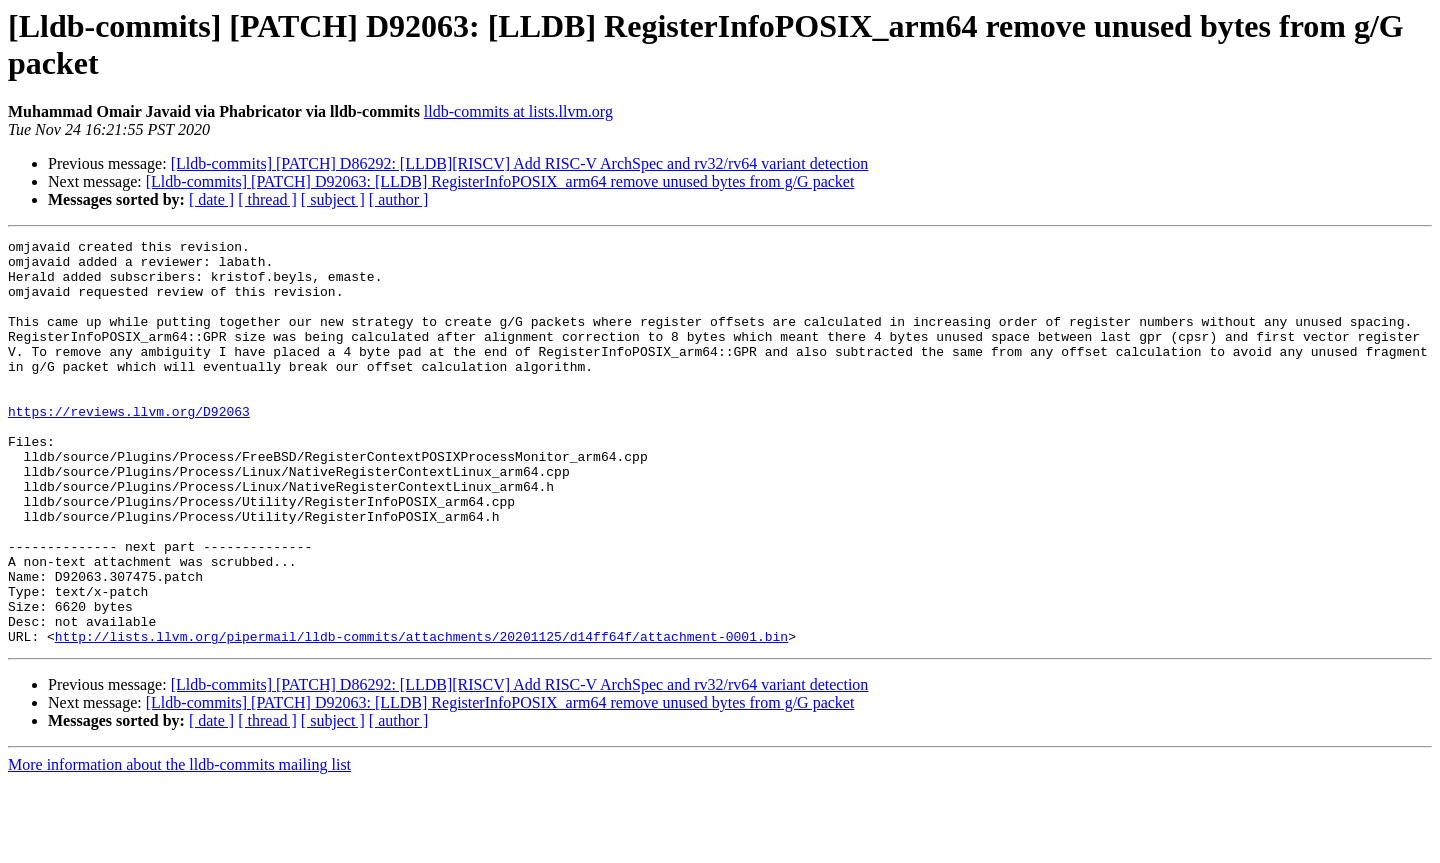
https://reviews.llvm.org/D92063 (129, 447)
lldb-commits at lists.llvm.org (518, 111)
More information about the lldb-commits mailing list (179, 845)
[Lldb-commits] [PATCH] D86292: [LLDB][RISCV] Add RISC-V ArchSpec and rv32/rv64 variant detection (520, 163)
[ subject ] (333, 199)
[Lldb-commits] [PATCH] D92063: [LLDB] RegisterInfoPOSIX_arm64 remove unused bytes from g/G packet (500, 181)
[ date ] (211, 199)
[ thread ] (267, 199)
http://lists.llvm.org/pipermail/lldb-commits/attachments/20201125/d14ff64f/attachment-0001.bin (421, 717)
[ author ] (399, 199)
